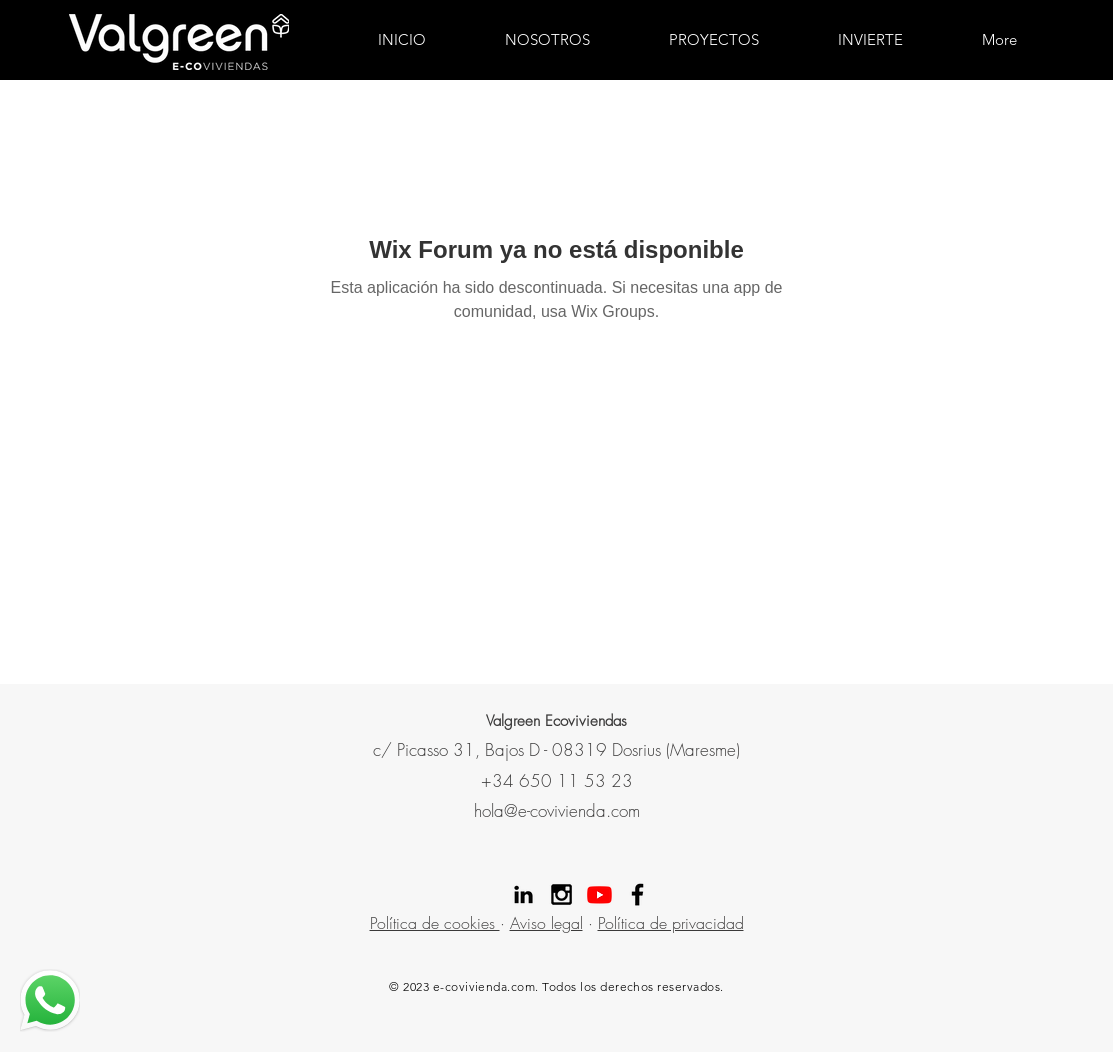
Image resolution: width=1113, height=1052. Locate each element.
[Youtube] (599, 894)
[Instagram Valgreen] (561, 894)
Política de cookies (435, 923)
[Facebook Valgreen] (637, 894)
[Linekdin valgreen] (523, 894)
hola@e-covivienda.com (557, 810)
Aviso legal (546, 923)
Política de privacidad (671, 923)
